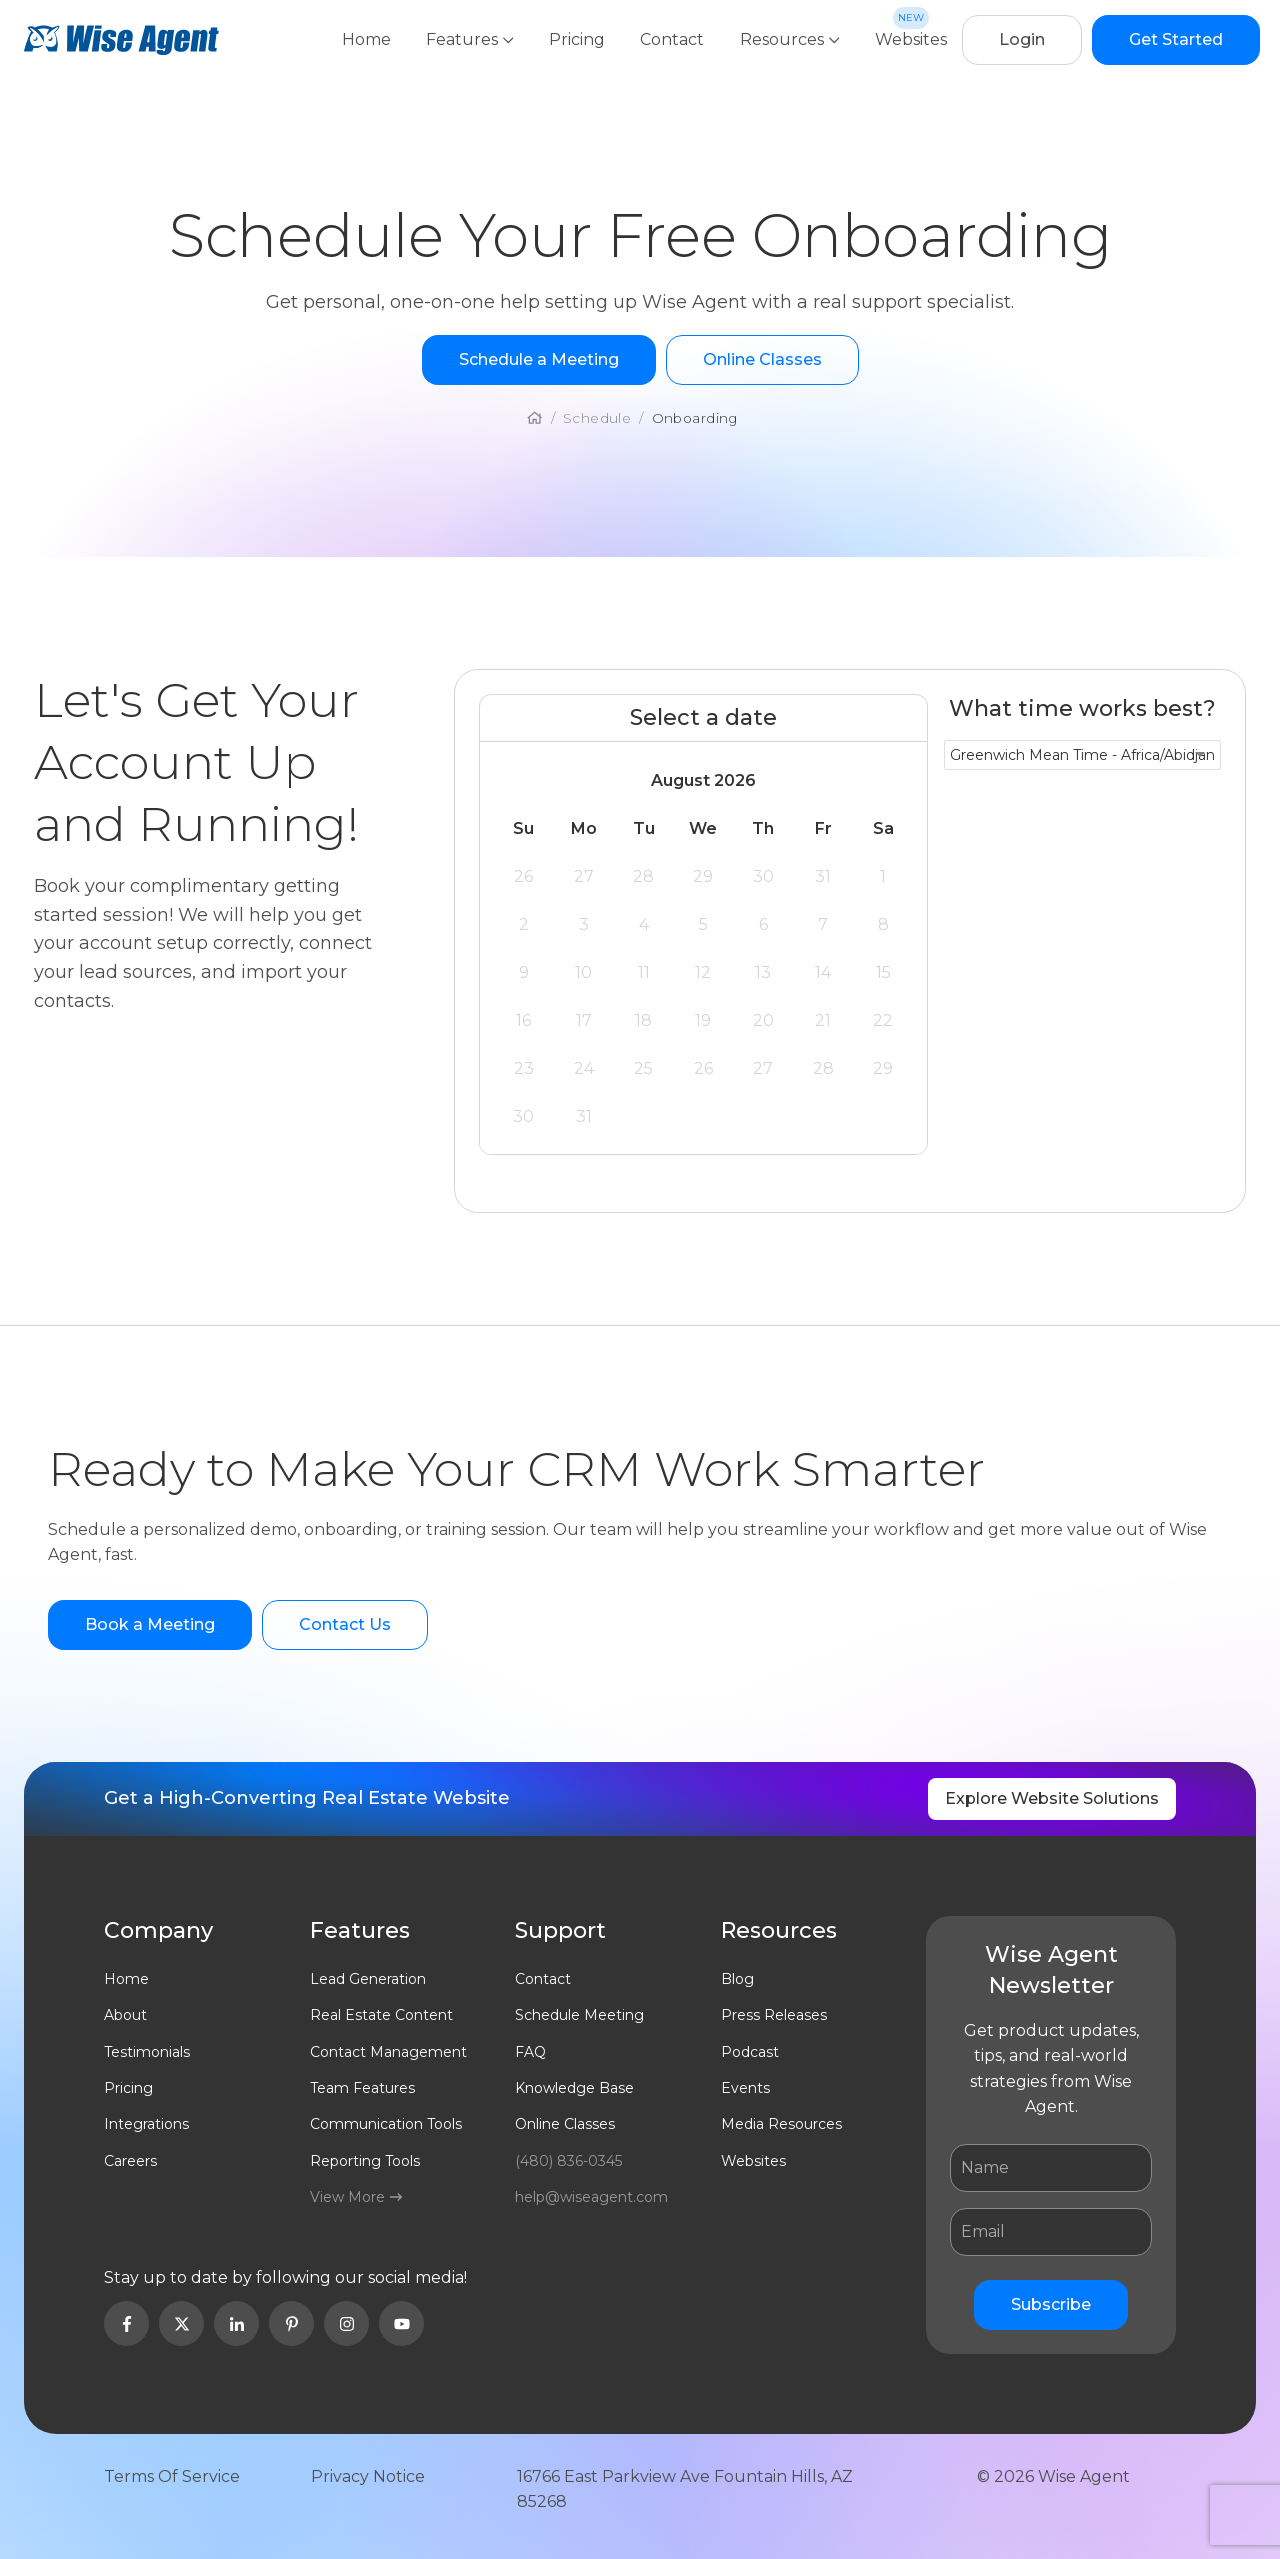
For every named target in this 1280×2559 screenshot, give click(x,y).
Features (472, 39)
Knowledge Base (574, 2088)
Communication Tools (386, 2124)
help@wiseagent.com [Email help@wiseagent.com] (591, 2197)
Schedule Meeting (579, 2015)
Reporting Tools (365, 2161)
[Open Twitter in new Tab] (181, 2323)
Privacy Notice (368, 2476)
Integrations (146, 2124)
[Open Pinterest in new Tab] (291, 2323)
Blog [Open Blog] (737, 1979)
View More (356, 2197)
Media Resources (781, 2124)
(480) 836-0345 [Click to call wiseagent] (568, 2161)
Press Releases (774, 2015)
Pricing (579, 39)
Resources (791, 39)
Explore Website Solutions (1052, 1798)
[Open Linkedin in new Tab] (236, 2323)
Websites (911, 39)
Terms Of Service (172, 2476)
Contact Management (388, 2052)
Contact (674, 39)
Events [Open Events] (745, 2088)
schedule (597, 418)
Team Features (362, 2088)
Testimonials (147, 2052)
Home (368, 39)
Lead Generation (368, 1979)
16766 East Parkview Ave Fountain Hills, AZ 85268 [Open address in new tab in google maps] (685, 2489)
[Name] (1051, 2168)
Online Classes (565, 2124)
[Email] (1051, 2232)
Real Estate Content (381, 2015)
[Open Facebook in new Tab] (126, 2323)
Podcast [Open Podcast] (750, 2052)
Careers (130, 2161)
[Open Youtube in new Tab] (401, 2323)
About (125, 2015)
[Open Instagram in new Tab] (346, 2323)
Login (1022, 39)
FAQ (530, 2052)
